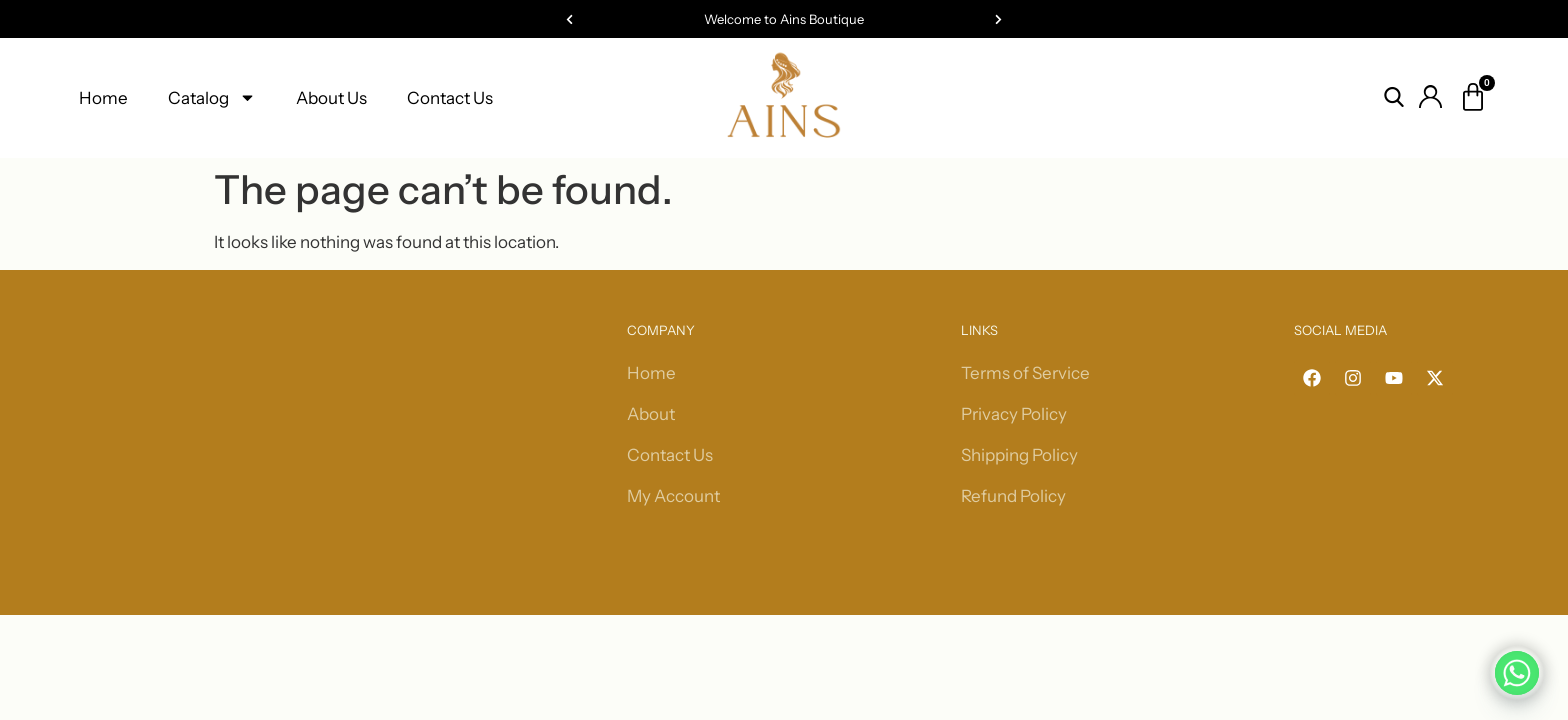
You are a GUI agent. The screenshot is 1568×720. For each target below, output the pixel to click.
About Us (331, 98)
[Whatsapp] (1517, 673)
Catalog (212, 97)
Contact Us (450, 98)
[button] (569, 19)
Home (103, 98)
